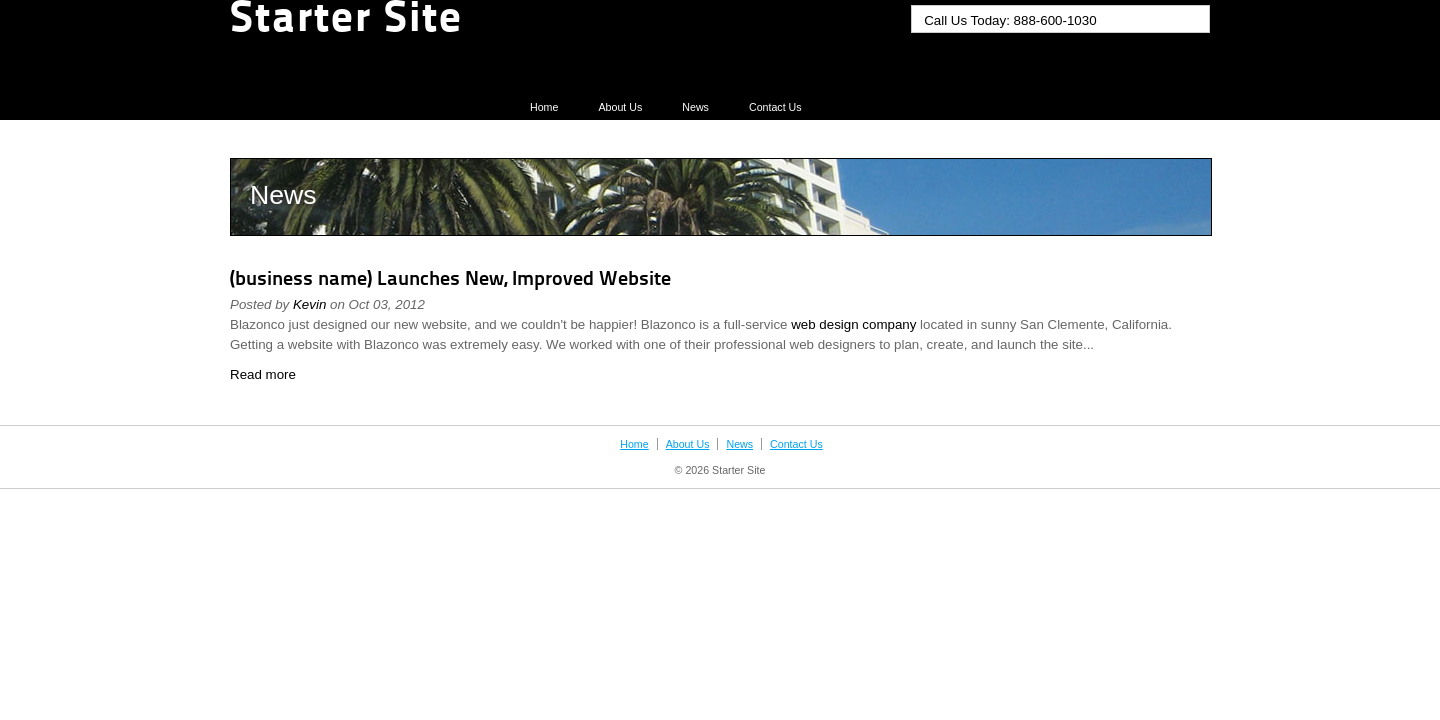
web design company (853, 324)
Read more (263, 374)
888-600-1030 (1055, 20)
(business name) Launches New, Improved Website (450, 280)
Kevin (309, 304)
